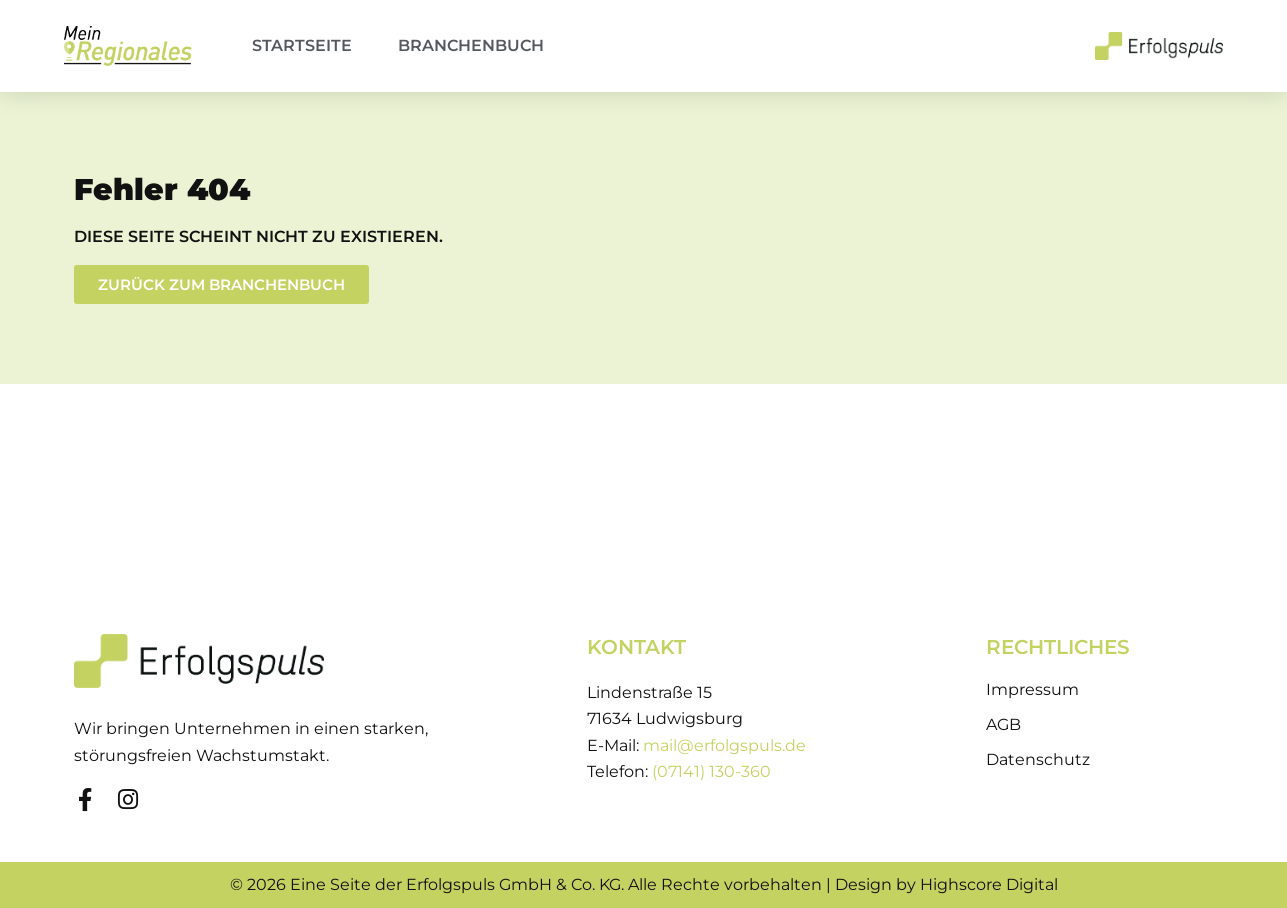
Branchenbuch (471, 45)
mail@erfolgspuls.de (724, 745)
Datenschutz (1038, 759)
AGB (1003, 724)
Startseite (302, 45)
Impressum (1032, 689)
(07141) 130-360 (711, 771)
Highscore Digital (989, 884)
